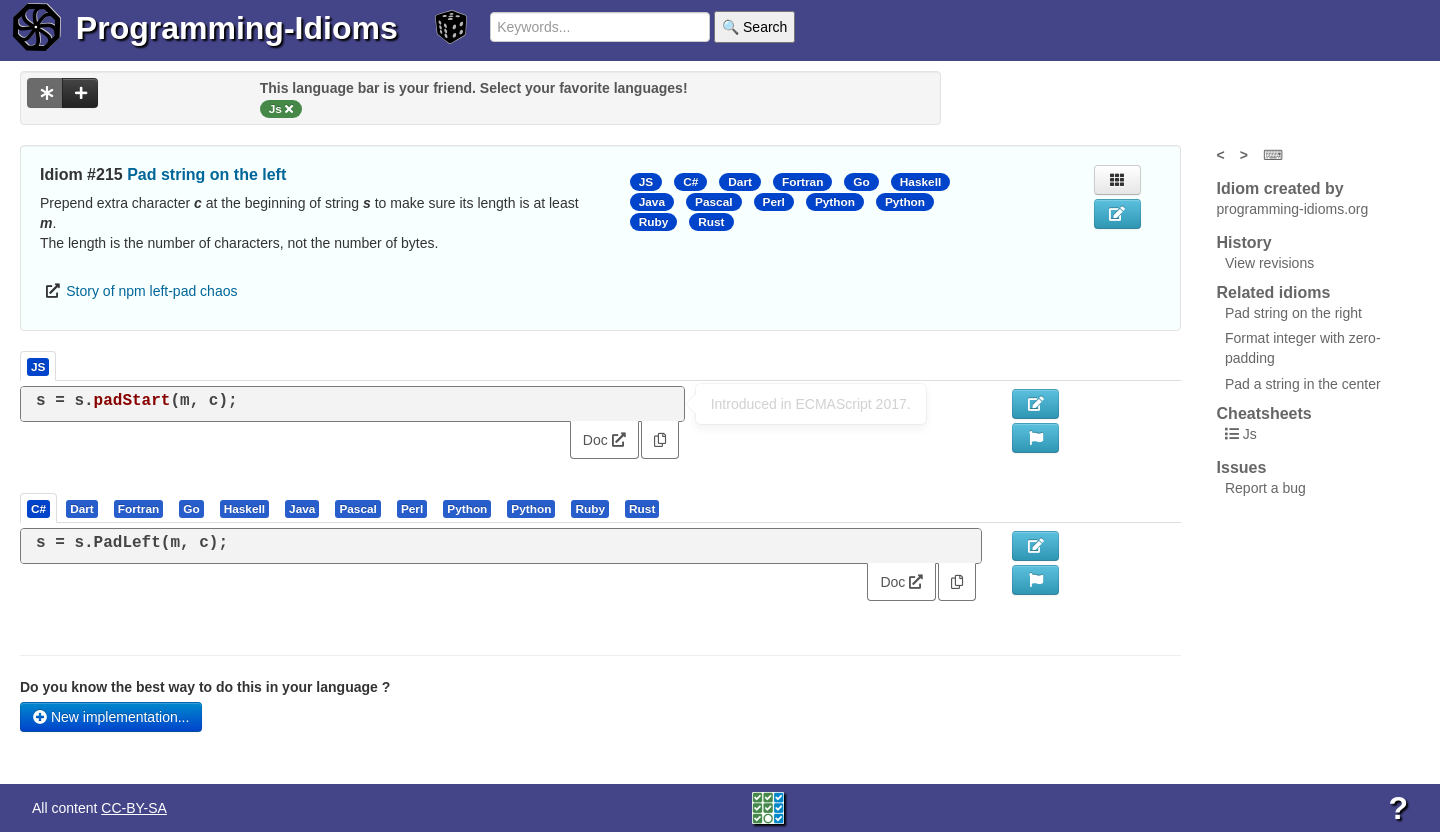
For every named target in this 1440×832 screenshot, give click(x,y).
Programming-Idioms (237, 28)
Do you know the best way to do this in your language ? (205, 687)
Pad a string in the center (1303, 384)
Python (835, 202)
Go (861, 182)
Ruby (654, 222)
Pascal (714, 202)
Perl (774, 202)
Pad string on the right (1293, 313)
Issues (1242, 467)
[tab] (39, 508)
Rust (711, 222)
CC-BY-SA (134, 808)
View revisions (1269, 263)
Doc (604, 440)
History (1244, 242)
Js (1250, 434)
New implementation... (111, 717)
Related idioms (1274, 292)
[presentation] (38, 508)
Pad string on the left (206, 174)
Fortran (802, 182)
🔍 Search (754, 27)
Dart (740, 182)
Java (652, 202)
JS (646, 182)
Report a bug (1265, 488)
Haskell (920, 182)
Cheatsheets (1264, 413)
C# (690, 182)
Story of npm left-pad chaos (151, 291)
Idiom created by (1280, 188)
